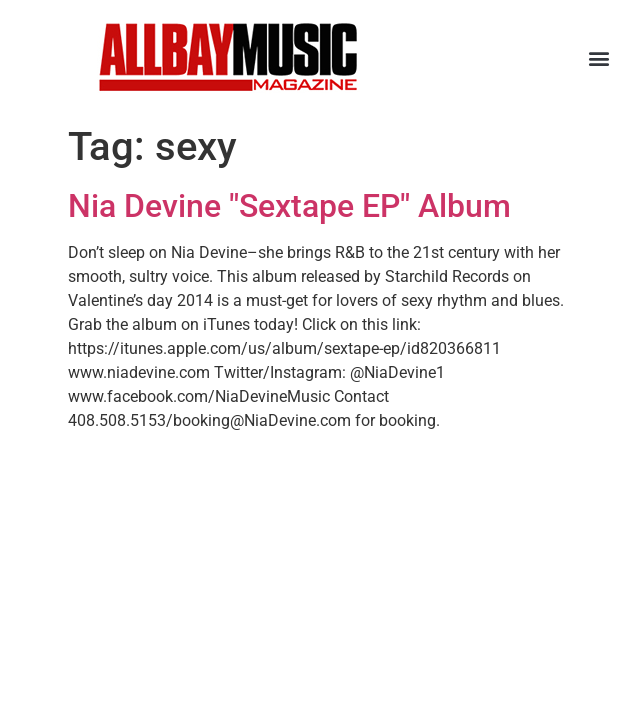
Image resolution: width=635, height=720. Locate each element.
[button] (598, 57)
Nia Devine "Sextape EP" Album (289, 206)
